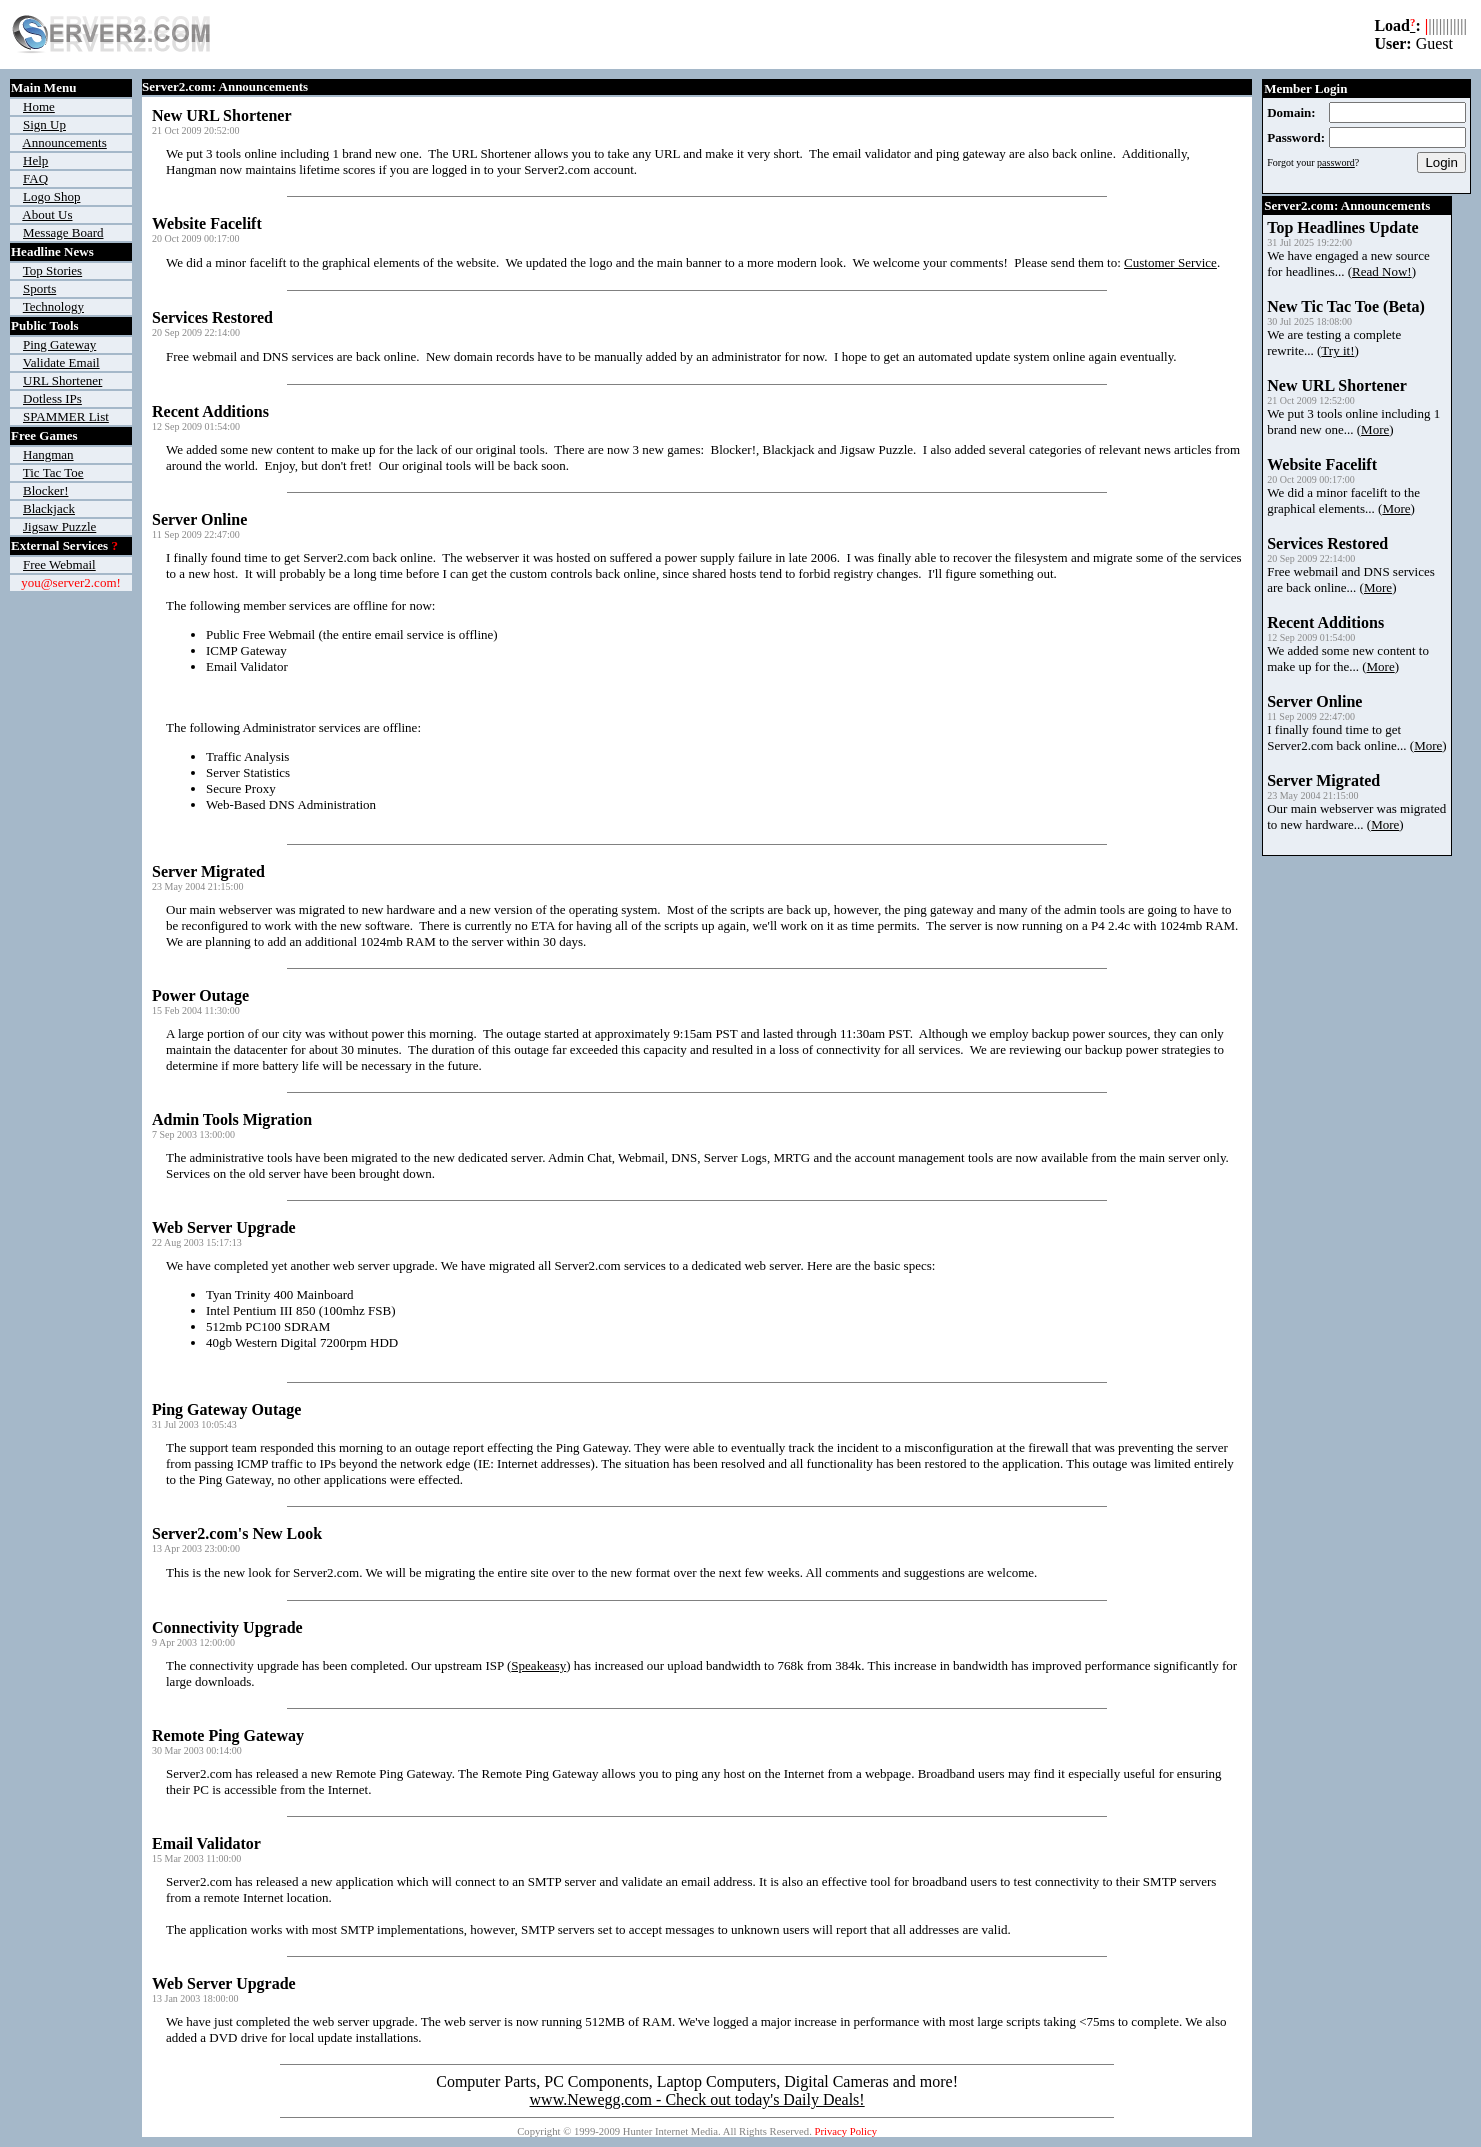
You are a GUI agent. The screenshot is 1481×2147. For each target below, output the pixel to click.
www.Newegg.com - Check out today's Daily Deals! (697, 2099)
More (1375, 429)
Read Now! (1382, 271)
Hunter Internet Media (670, 2131)
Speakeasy (538, 1665)
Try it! (1337, 350)
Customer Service (1170, 262)
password (1336, 162)
